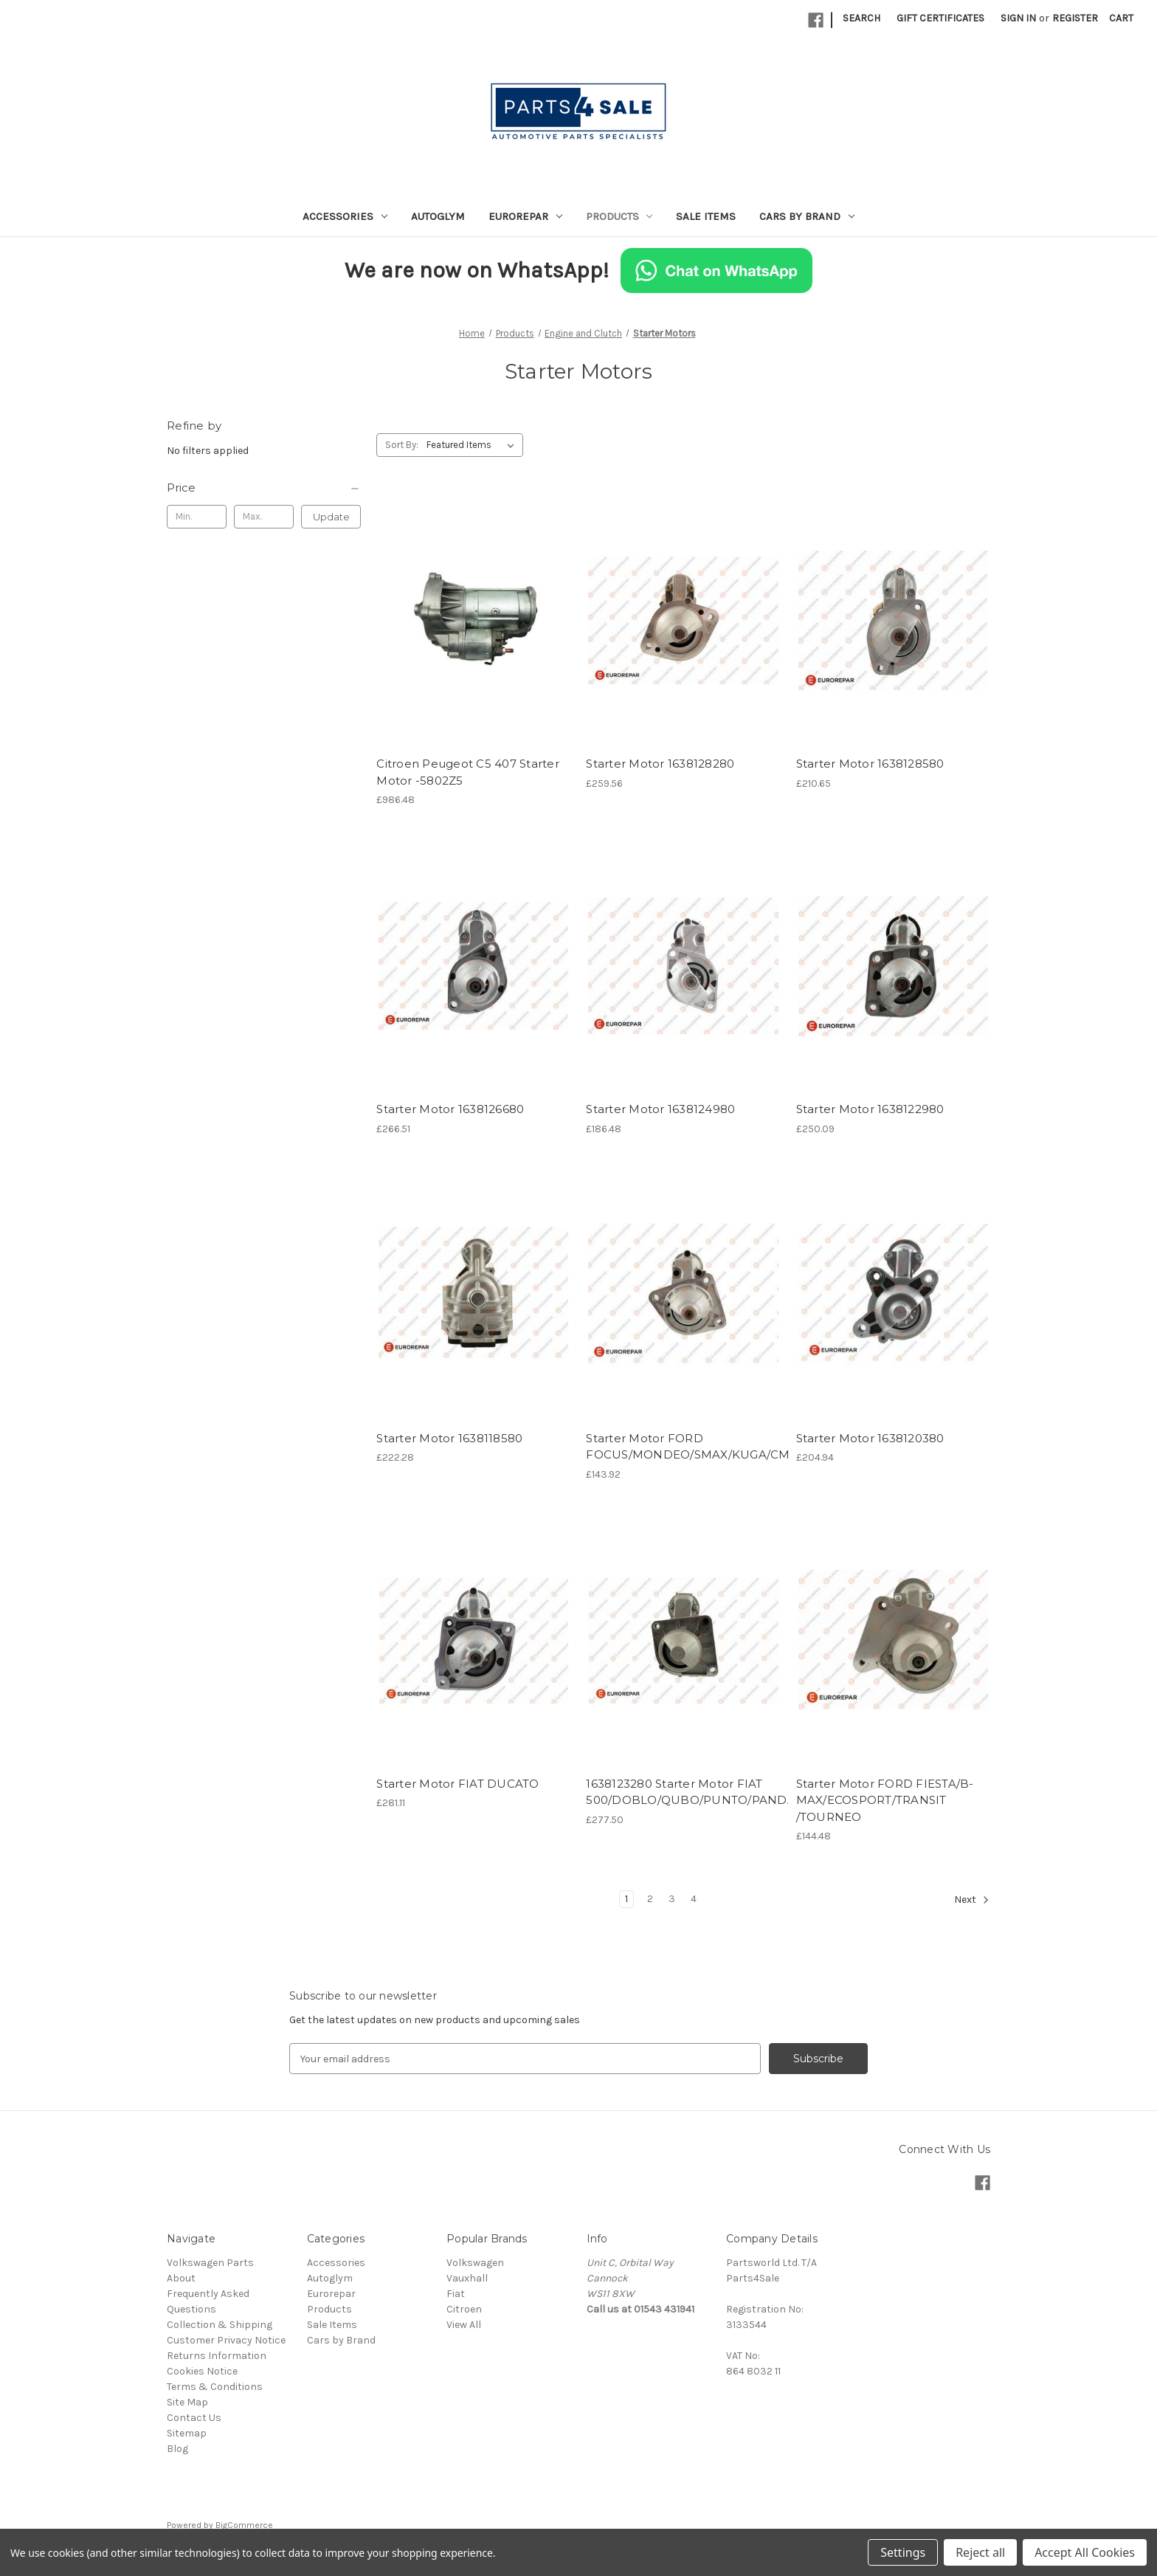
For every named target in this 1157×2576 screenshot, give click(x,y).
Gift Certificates (940, 18)
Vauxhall (467, 2278)
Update (331, 517)
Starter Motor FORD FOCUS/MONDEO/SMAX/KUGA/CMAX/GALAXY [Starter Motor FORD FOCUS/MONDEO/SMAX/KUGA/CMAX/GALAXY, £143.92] (683, 1446)
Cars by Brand (806, 216)
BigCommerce (244, 2525)
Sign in (1018, 18)
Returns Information (216, 2355)
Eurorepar (525, 216)
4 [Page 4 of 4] (694, 1899)
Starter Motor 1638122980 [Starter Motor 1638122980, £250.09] (870, 1109)
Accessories (345, 216)
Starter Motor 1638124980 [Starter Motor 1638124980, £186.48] (660, 1109)
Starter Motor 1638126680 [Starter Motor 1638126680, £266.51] (450, 1109)
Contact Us (194, 2417)
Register (1075, 18)
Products (619, 216)
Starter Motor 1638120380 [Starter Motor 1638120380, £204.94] (870, 1438)
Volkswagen (475, 2262)
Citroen (464, 2309)
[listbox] (473, 445)
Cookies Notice (202, 2371)
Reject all (980, 2552)
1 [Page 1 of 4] (626, 1899)
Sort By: (401, 444)
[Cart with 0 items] (1121, 18)
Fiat (455, 2293)
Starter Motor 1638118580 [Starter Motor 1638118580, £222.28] (449, 1438)
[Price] (264, 488)
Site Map (187, 2402)
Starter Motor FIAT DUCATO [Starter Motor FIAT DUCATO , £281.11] (457, 1784)
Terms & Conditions (215, 2386)
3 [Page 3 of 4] (672, 1899)
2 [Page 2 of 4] (650, 1899)
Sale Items (706, 216)
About (181, 2278)
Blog (177, 2448)
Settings (902, 2552)
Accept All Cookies (1085, 2552)
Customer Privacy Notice (226, 2340)
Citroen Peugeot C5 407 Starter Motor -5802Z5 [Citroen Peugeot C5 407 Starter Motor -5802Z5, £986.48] (467, 772)
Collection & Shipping (219, 2324)
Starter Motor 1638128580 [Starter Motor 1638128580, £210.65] (870, 764)
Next (972, 1900)
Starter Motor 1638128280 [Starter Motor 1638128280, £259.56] (660, 764)
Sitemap (187, 2433)
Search (861, 18)
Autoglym (438, 216)
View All (463, 2324)
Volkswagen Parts (210, 2262)
